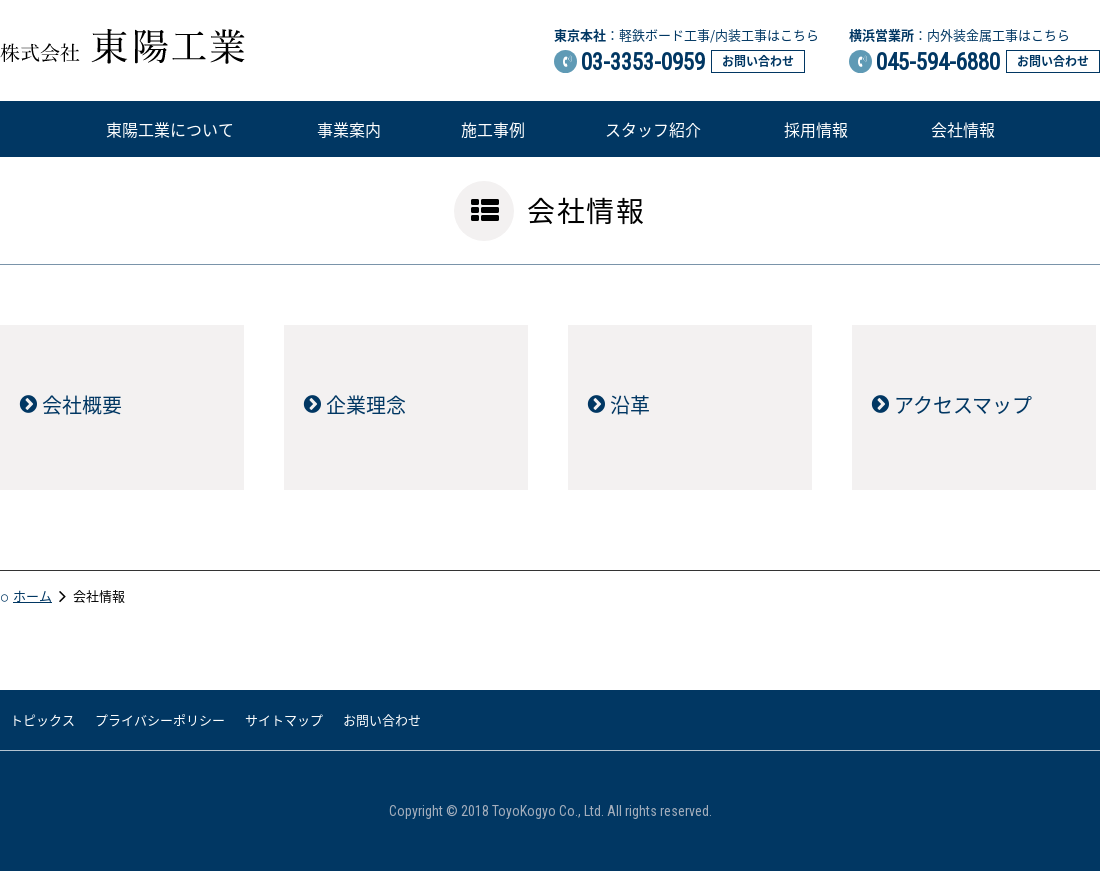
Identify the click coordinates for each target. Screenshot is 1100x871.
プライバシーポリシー (160, 719)
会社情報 (963, 129)
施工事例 (493, 129)
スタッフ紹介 (653, 129)
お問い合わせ (758, 61)
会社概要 (82, 404)
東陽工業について (170, 129)
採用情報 (816, 129)
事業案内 (349, 129)
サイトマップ (284, 719)
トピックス (42, 719)
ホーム (32, 595)
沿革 (630, 404)
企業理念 (366, 404)
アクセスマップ (963, 404)
